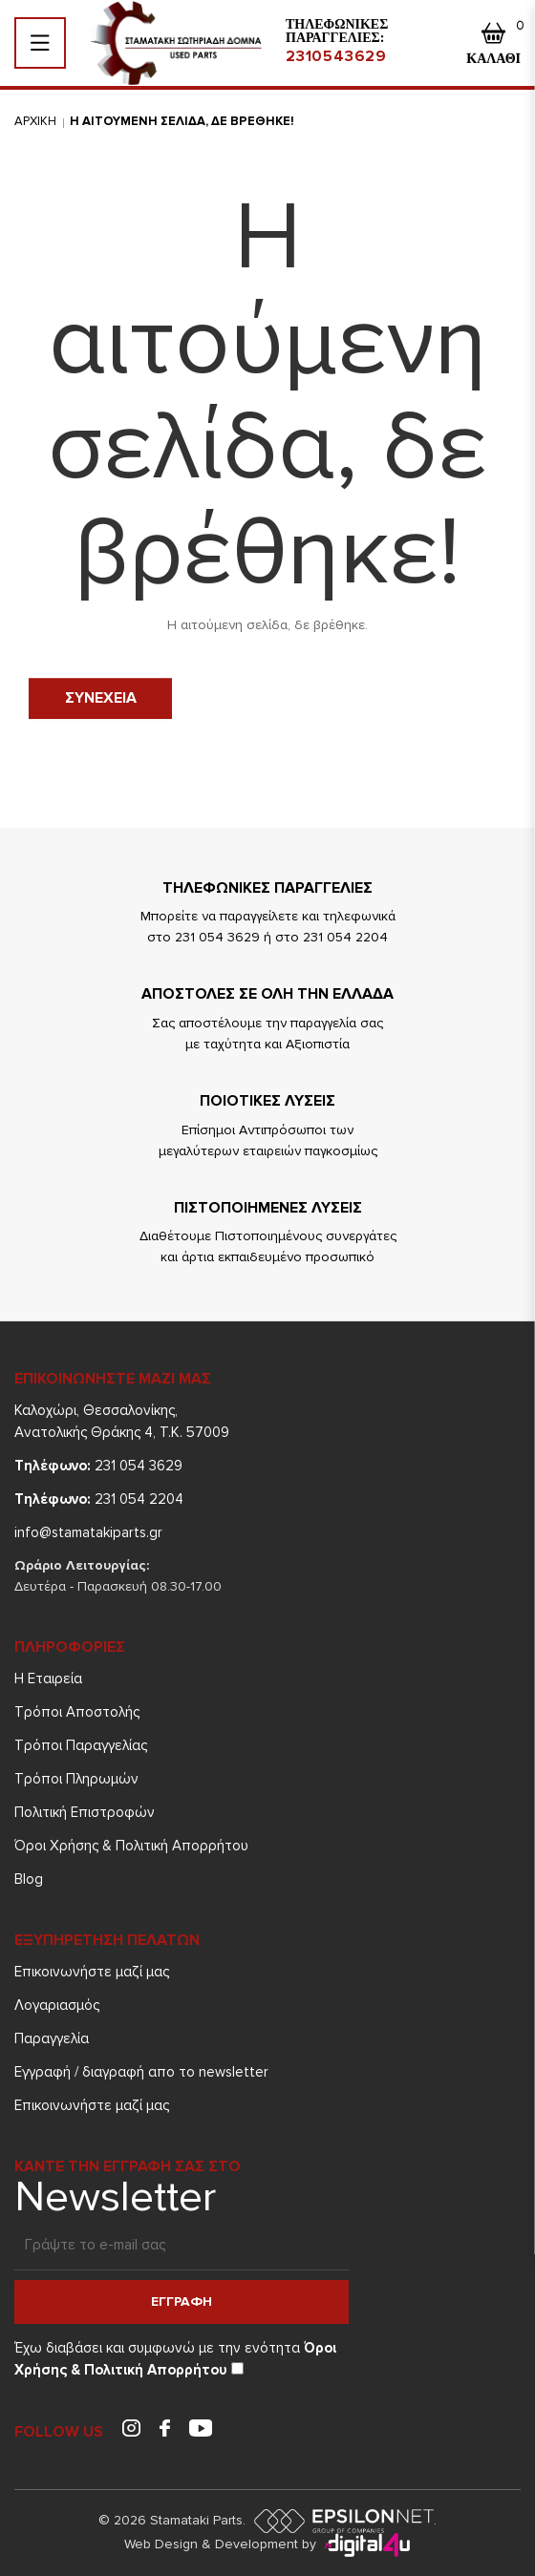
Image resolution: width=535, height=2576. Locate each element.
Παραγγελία (51, 2038)
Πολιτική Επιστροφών (84, 1812)
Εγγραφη (181, 2301)
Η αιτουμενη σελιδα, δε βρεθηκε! (182, 121)
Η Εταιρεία (48, 1678)
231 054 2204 (98, 1499)
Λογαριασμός (56, 2005)
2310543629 (336, 56)
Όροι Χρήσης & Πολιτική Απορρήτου (131, 1845)
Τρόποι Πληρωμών (76, 1778)
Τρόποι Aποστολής (76, 1712)
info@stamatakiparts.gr (88, 1532)
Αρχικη (35, 121)
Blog (28, 1879)
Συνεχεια (101, 697)
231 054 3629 (98, 1465)
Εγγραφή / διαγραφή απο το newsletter (141, 2071)
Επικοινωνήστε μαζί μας (91, 1971)
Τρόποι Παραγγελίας (80, 1745)
